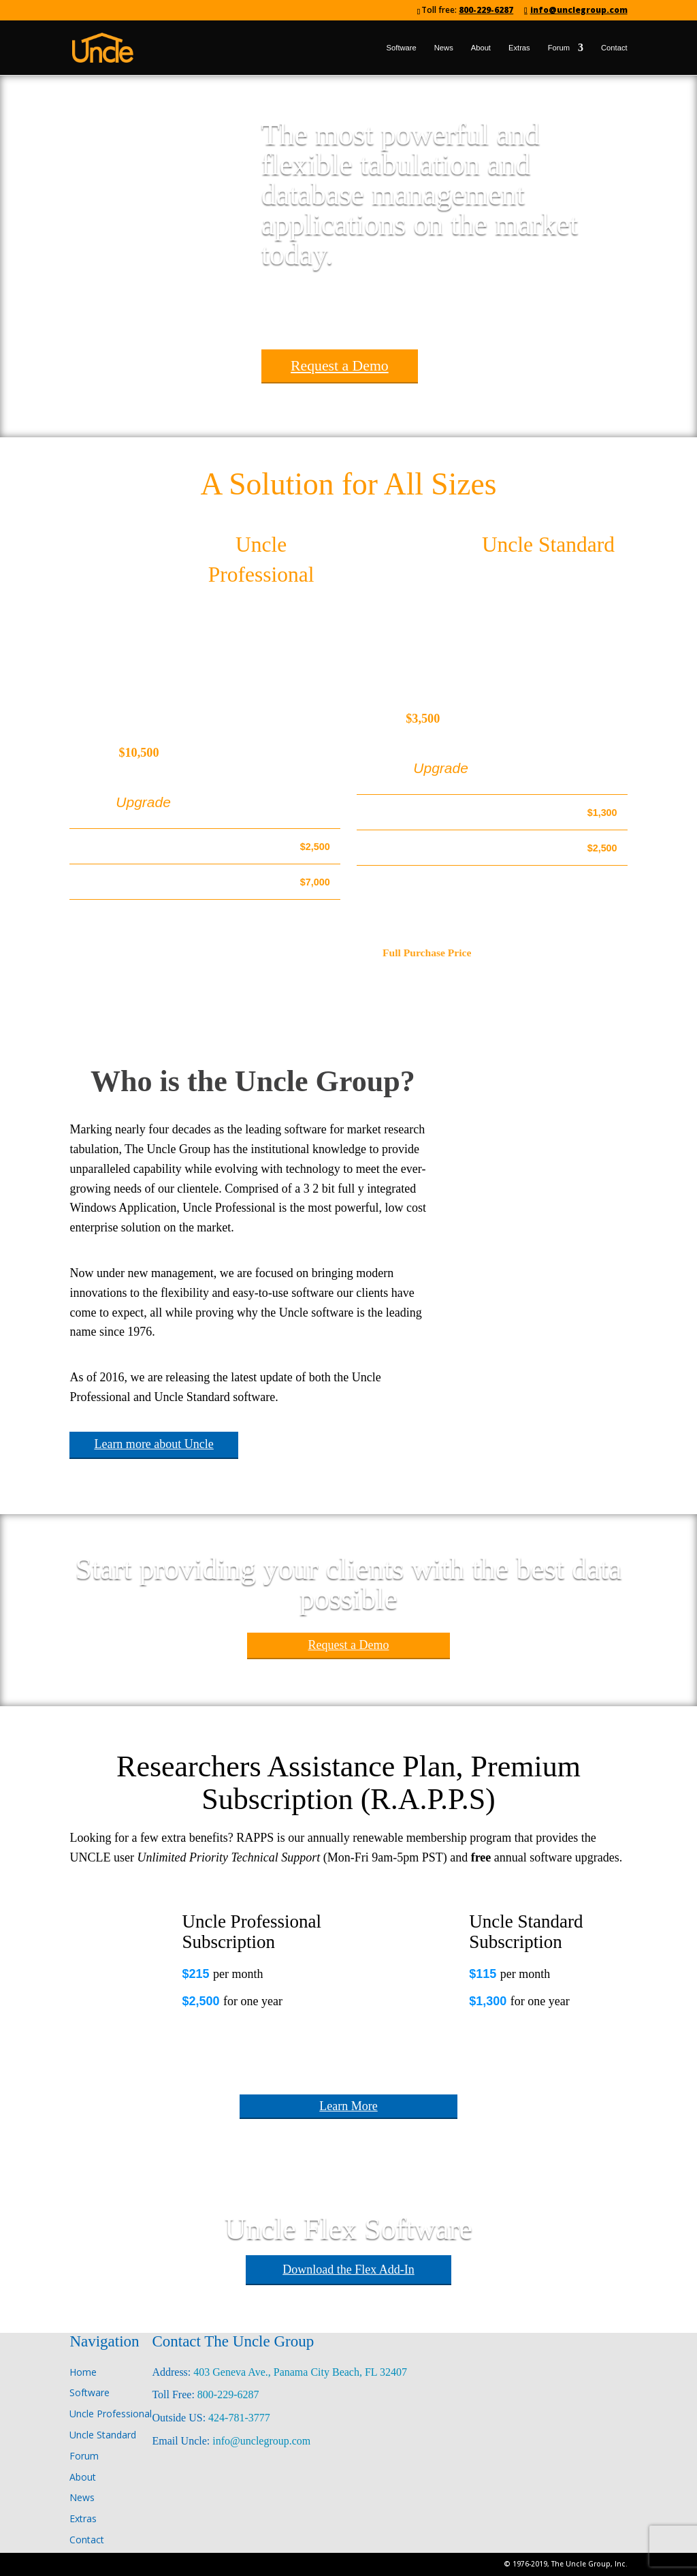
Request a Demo (340, 366)
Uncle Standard (548, 544)
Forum (559, 48)
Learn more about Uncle (153, 1444)
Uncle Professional (110, 2413)
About (481, 48)
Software (402, 48)
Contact (614, 48)
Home (83, 2372)
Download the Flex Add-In (348, 2269)
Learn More (348, 2106)
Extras (519, 48)
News (443, 48)
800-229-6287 (486, 10)
